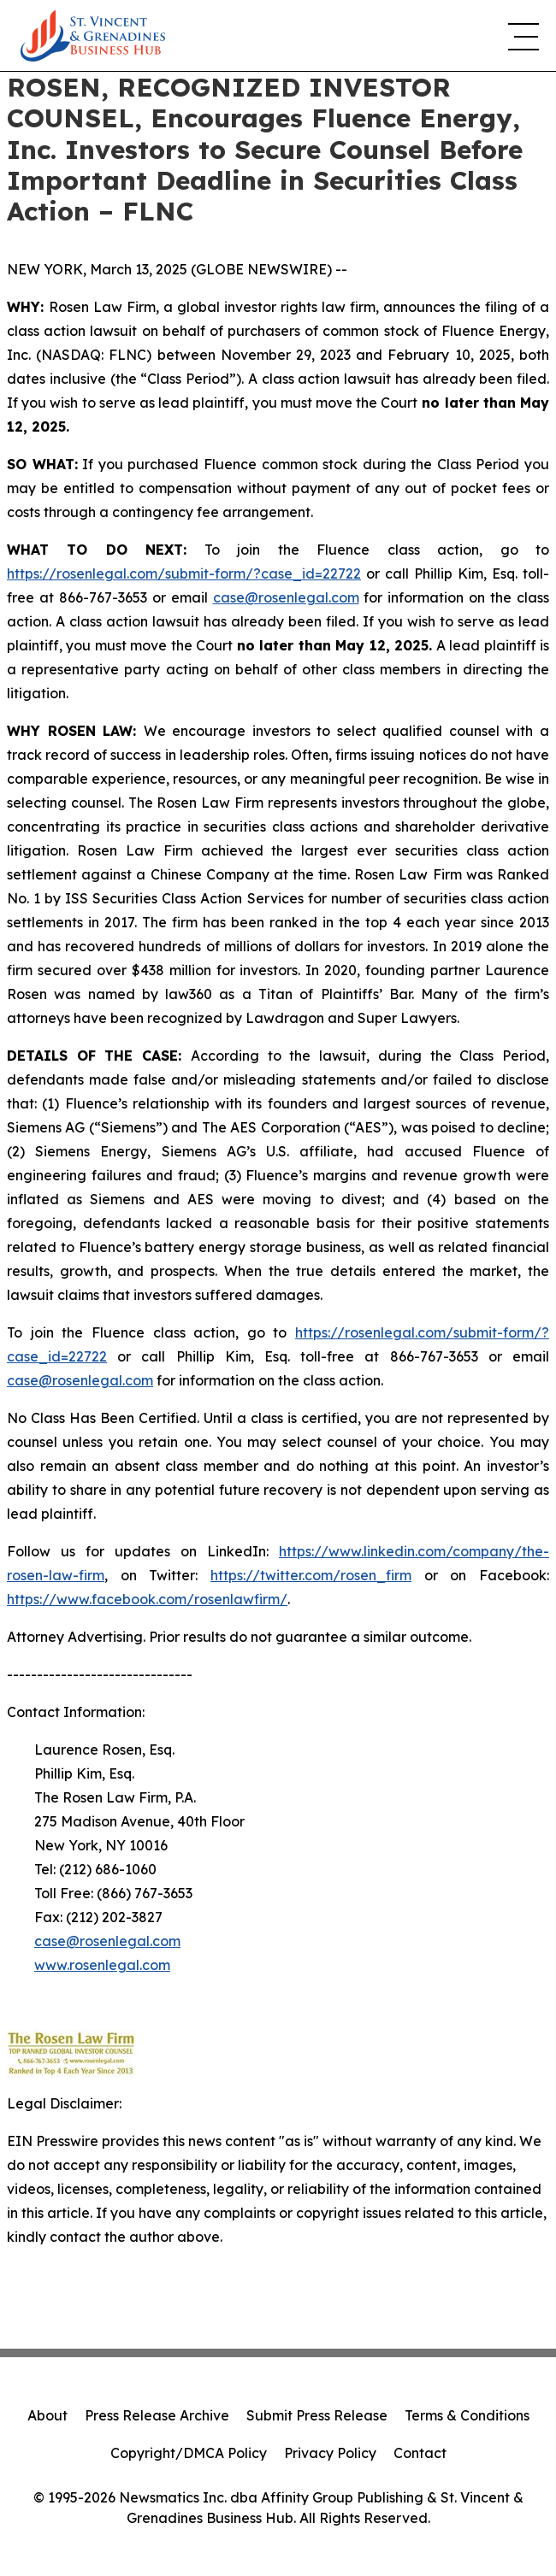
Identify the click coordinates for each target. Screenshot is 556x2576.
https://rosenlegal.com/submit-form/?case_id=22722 (184, 573)
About (47, 2415)
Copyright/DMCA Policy (188, 2452)
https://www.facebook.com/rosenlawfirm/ (147, 1599)
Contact (420, 2452)
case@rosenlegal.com (286, 597)
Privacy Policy (330, 2452)
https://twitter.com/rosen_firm (310, 1575)
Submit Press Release (316, 2415)
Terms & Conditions (467, 2415)
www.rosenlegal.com (102, 1964)
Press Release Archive (157, 2415)
